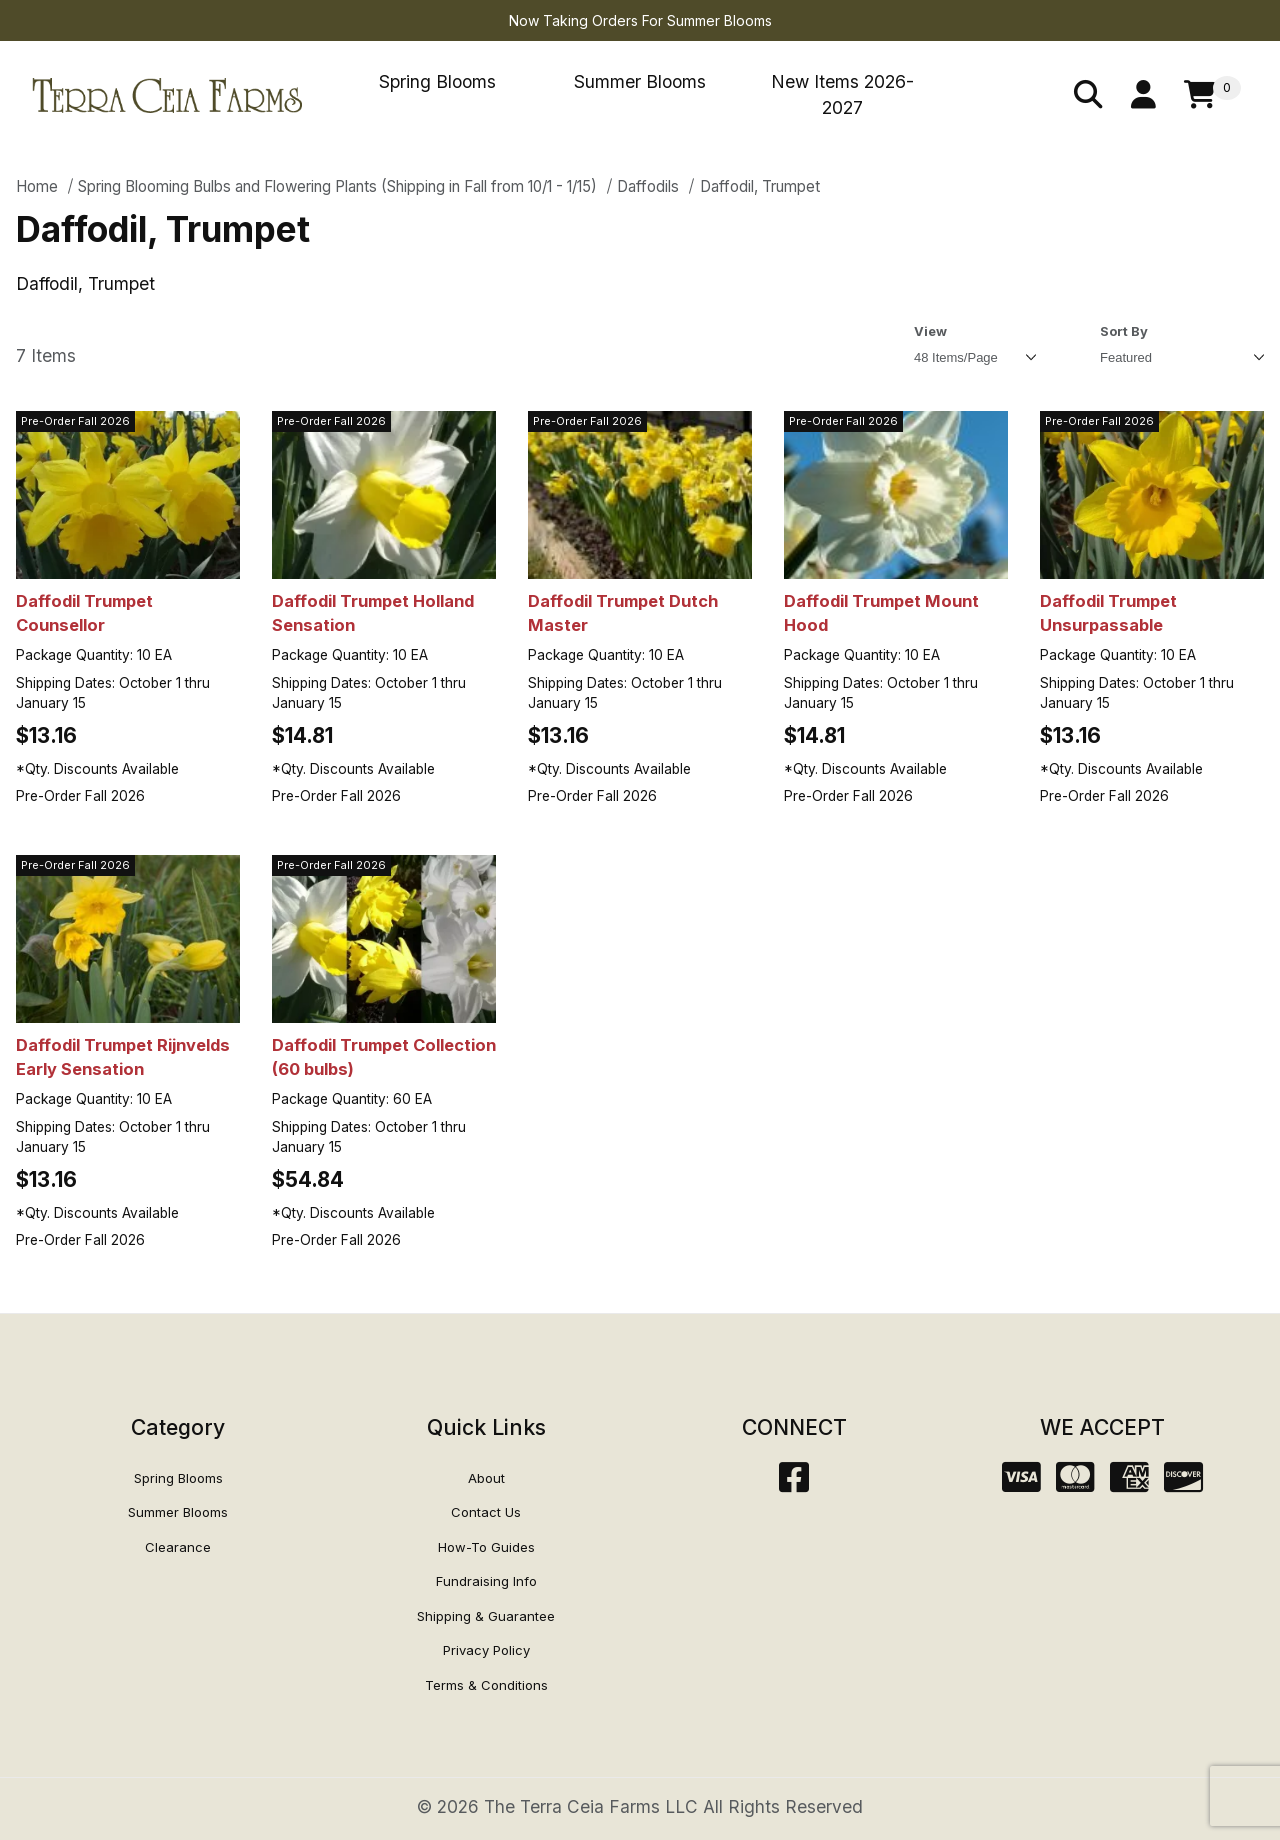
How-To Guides (486, 1547)
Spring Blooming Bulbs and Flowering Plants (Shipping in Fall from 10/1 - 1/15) (337, 186)
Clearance (178, 1547)
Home (37, 186)
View (930, 331)
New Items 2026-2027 (842, 94)
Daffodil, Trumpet (760, 186)
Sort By (1124, 331)
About (486, 1478)
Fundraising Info (486, 1581)
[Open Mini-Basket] (1212, 95)
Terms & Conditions (486, 1685)
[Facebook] (794, 1483)
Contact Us (486, 1512)
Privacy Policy (486, 1650)
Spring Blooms (437, 81)
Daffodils (648, 186)
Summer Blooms (640, 81)
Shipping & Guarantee (486, 1616)
